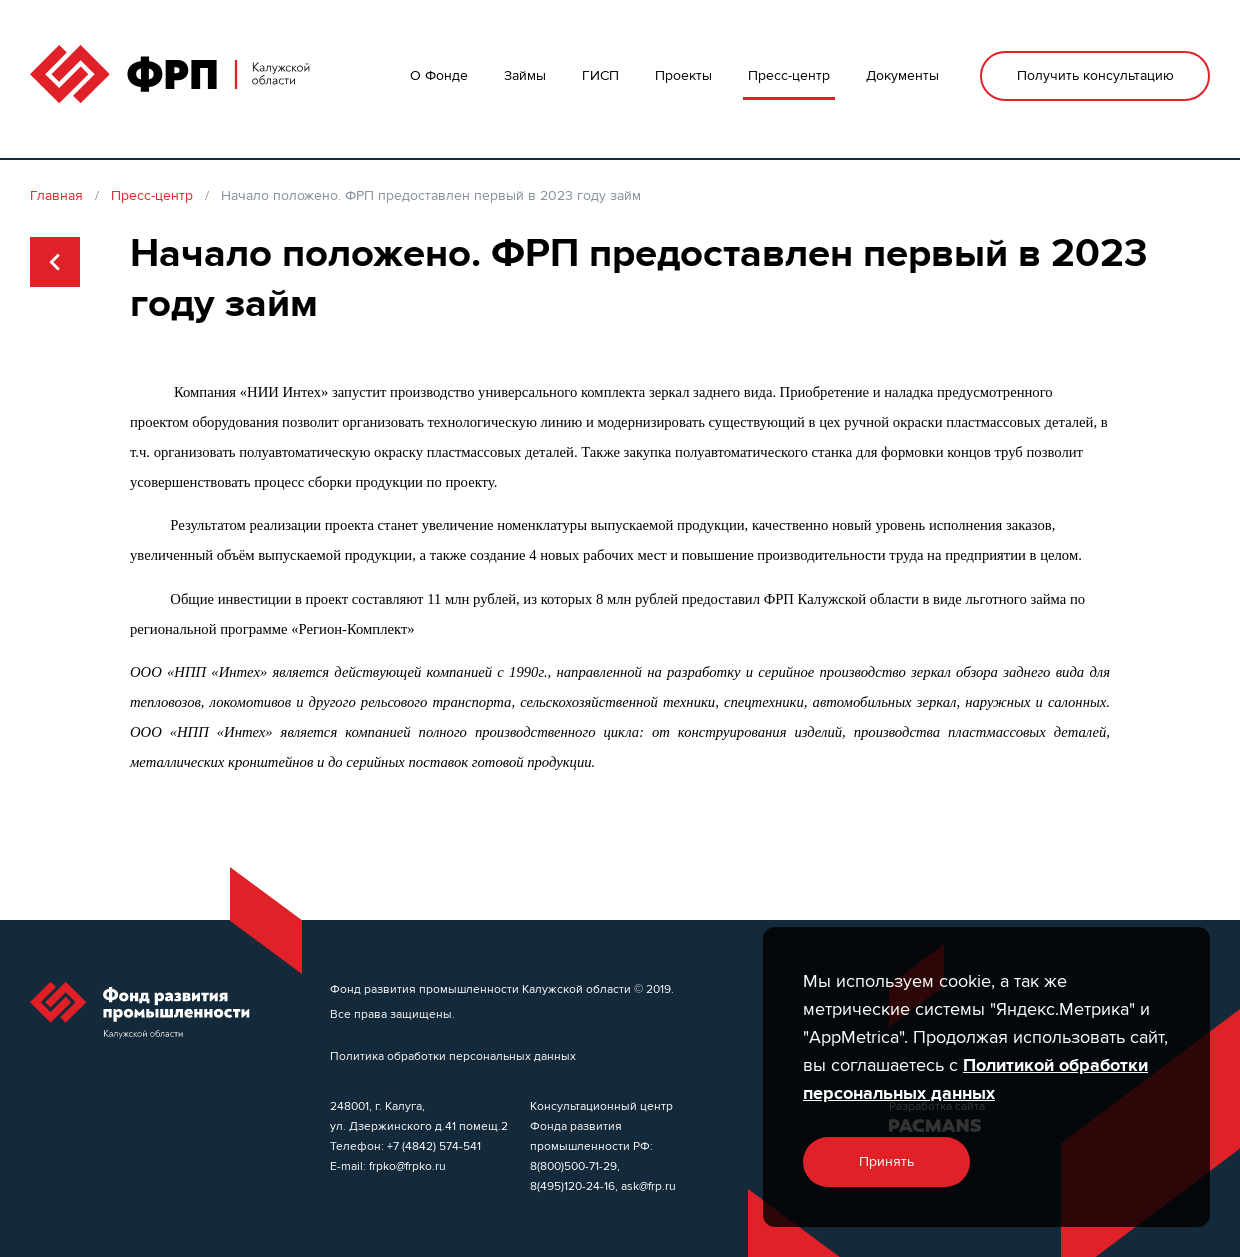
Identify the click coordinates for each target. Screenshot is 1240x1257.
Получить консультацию (1095, 75)
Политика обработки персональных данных (453, 1055)
